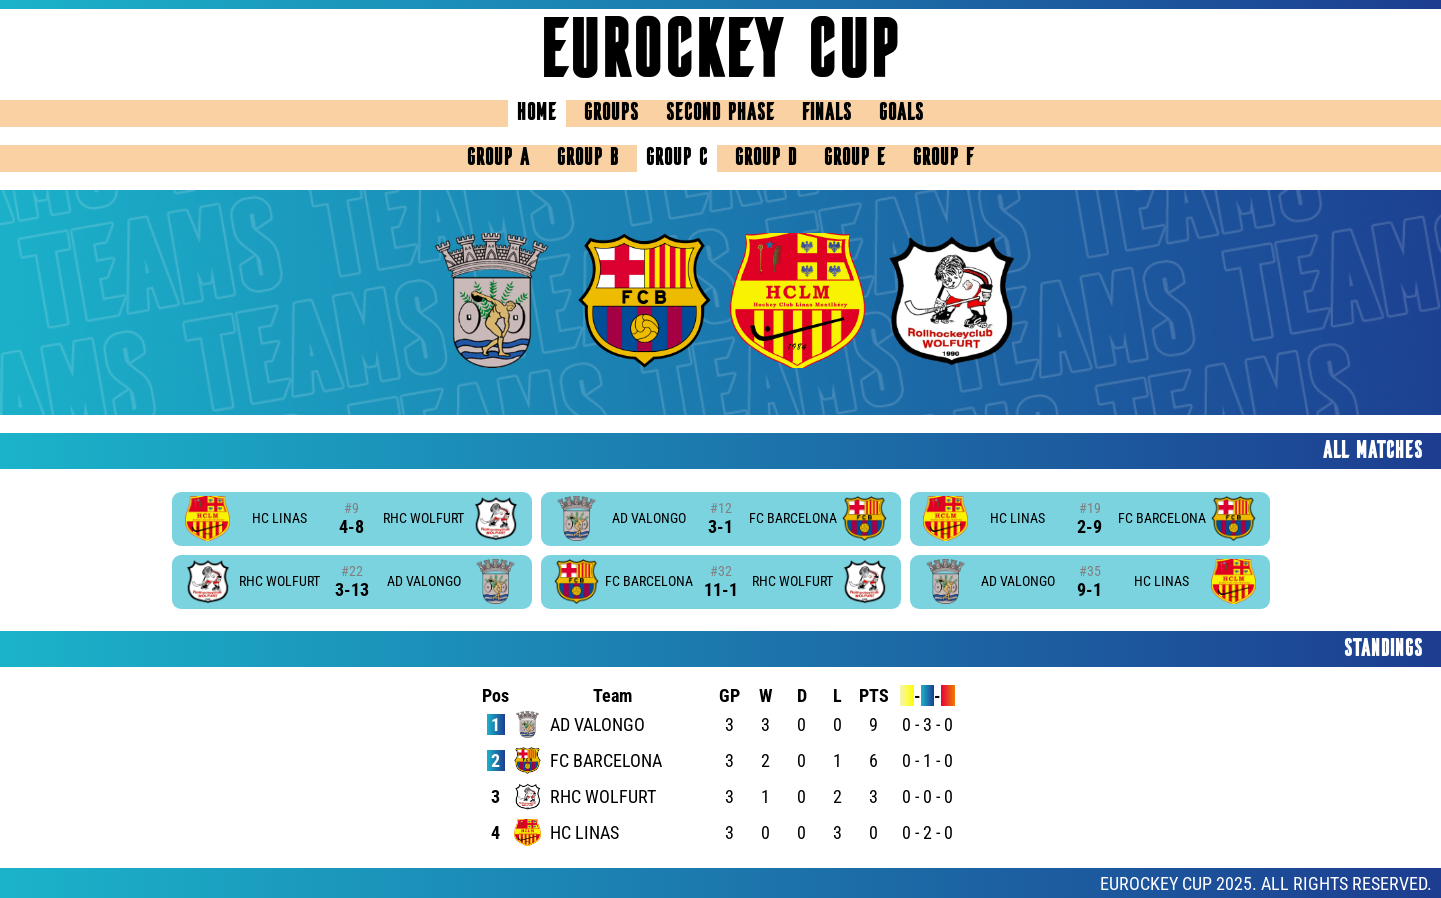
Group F (943, 158)
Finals (827, 113)
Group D (766, 158)
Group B (588, 158)
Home (537, 113)
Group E (855, 158)
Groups (611, 113)
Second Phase (720, 113)
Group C (677, 158)
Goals (901, 113)
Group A (498, 158)
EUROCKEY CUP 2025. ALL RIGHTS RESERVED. (1266, 883)
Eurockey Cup (721, 54)
